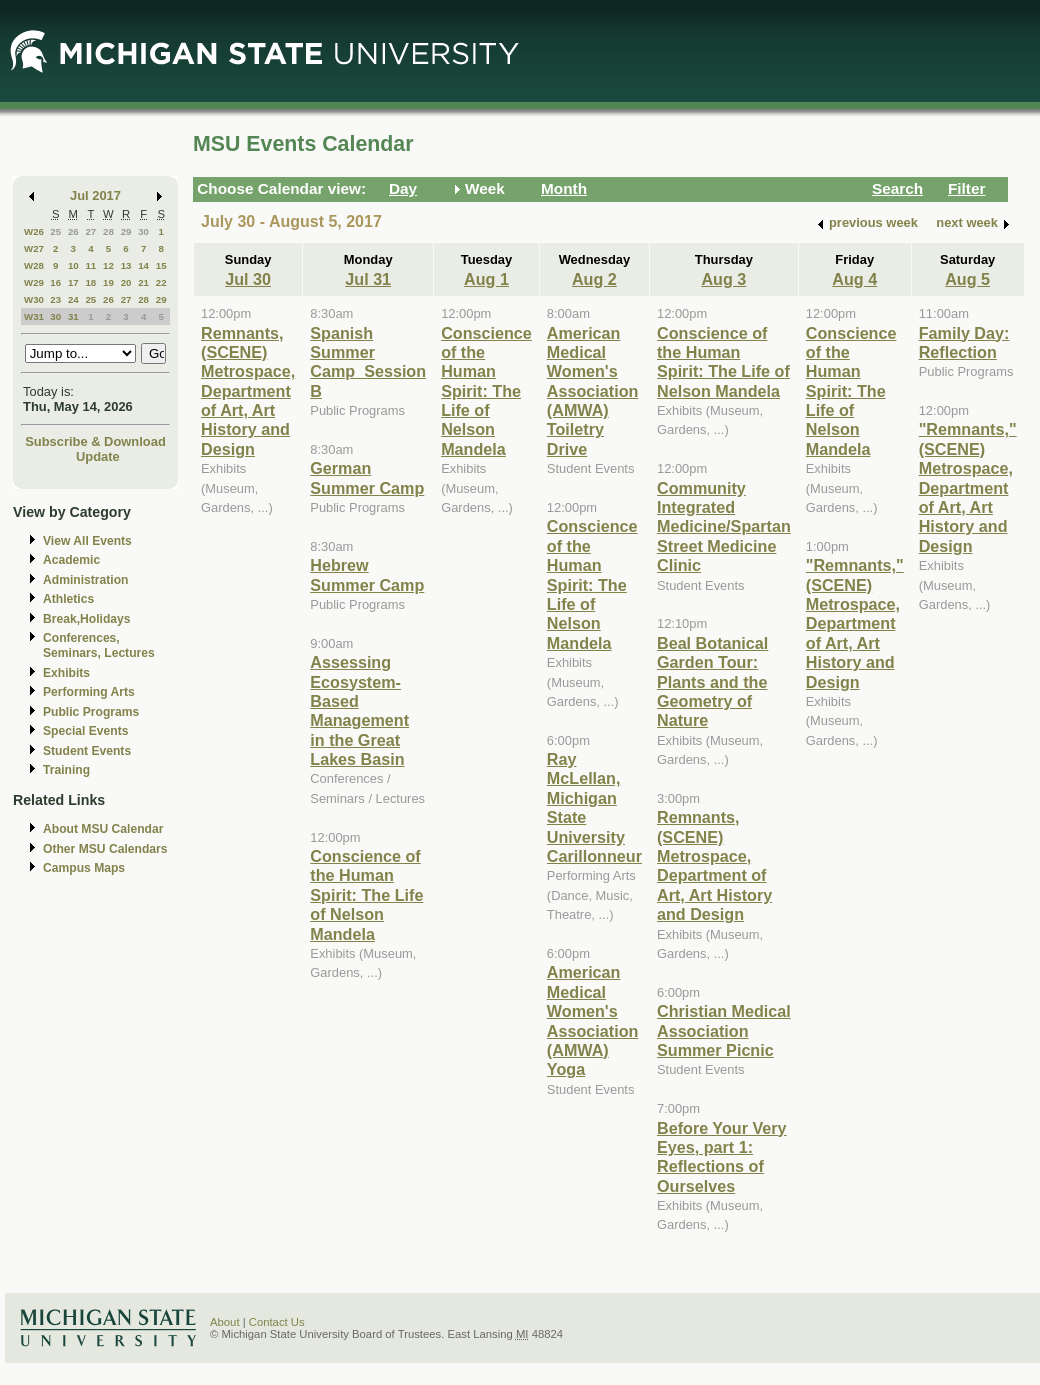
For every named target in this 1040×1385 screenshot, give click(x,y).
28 (108, 231)
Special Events (85, 731)
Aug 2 (594, 279)
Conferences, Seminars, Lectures (99, 645)
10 (73, 265)
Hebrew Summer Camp (367, 574)
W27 (34, 248)
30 (143, 231)
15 (161, 265)
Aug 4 (854, 279)
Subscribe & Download (95, 441)
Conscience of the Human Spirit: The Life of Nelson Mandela (366, 895)
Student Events (87, 751)
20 (126, 282)
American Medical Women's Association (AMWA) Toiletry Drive (593, 391)
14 (143, 265)
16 (55, 282)
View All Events (87, 541)
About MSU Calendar (103, 829)
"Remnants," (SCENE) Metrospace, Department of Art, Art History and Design (855, 623)
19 (108, 282)
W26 (34, 231)
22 (161, 282)
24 (73, 299)
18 (90, 282)
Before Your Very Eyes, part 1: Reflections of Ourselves (722, 1157)
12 (108, 265)
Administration (85, 580)
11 (90, 265)
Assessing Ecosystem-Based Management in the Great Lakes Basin (359, 710)
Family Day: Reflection (964, 342)
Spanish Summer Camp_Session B (368, 362)
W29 (34, 282)
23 (55, 299)
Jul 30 (248, 279)
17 (73, 282)
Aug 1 (486, 279)
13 (126, 265)
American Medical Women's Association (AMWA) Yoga (593, 1020)
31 (73, 316)
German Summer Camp (367, 477)
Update (98, 456)
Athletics (68, 599)
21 (143, 282)
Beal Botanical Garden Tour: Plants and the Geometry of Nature (712, 682)
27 (90, 231)
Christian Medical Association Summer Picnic (724, 1030)
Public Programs (91, 712)
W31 (34, 316)
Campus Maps (84, 868)
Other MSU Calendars (105, 849)
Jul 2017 (95, 195)
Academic (71, 560)
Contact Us (277, 1322)
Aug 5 (967, 279)
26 (73, 231)
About (225, 1322)
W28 (34, 265)
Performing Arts (89, 692)
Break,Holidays (87, 619)
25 (55, 231)
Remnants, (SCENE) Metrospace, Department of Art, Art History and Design (248, 391)
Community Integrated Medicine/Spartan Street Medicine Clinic (724, 527)
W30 (34, 299)
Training (66, 770)
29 (126, 231)
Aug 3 (723, 279)
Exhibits (66, 673)
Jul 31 (368, 279)
